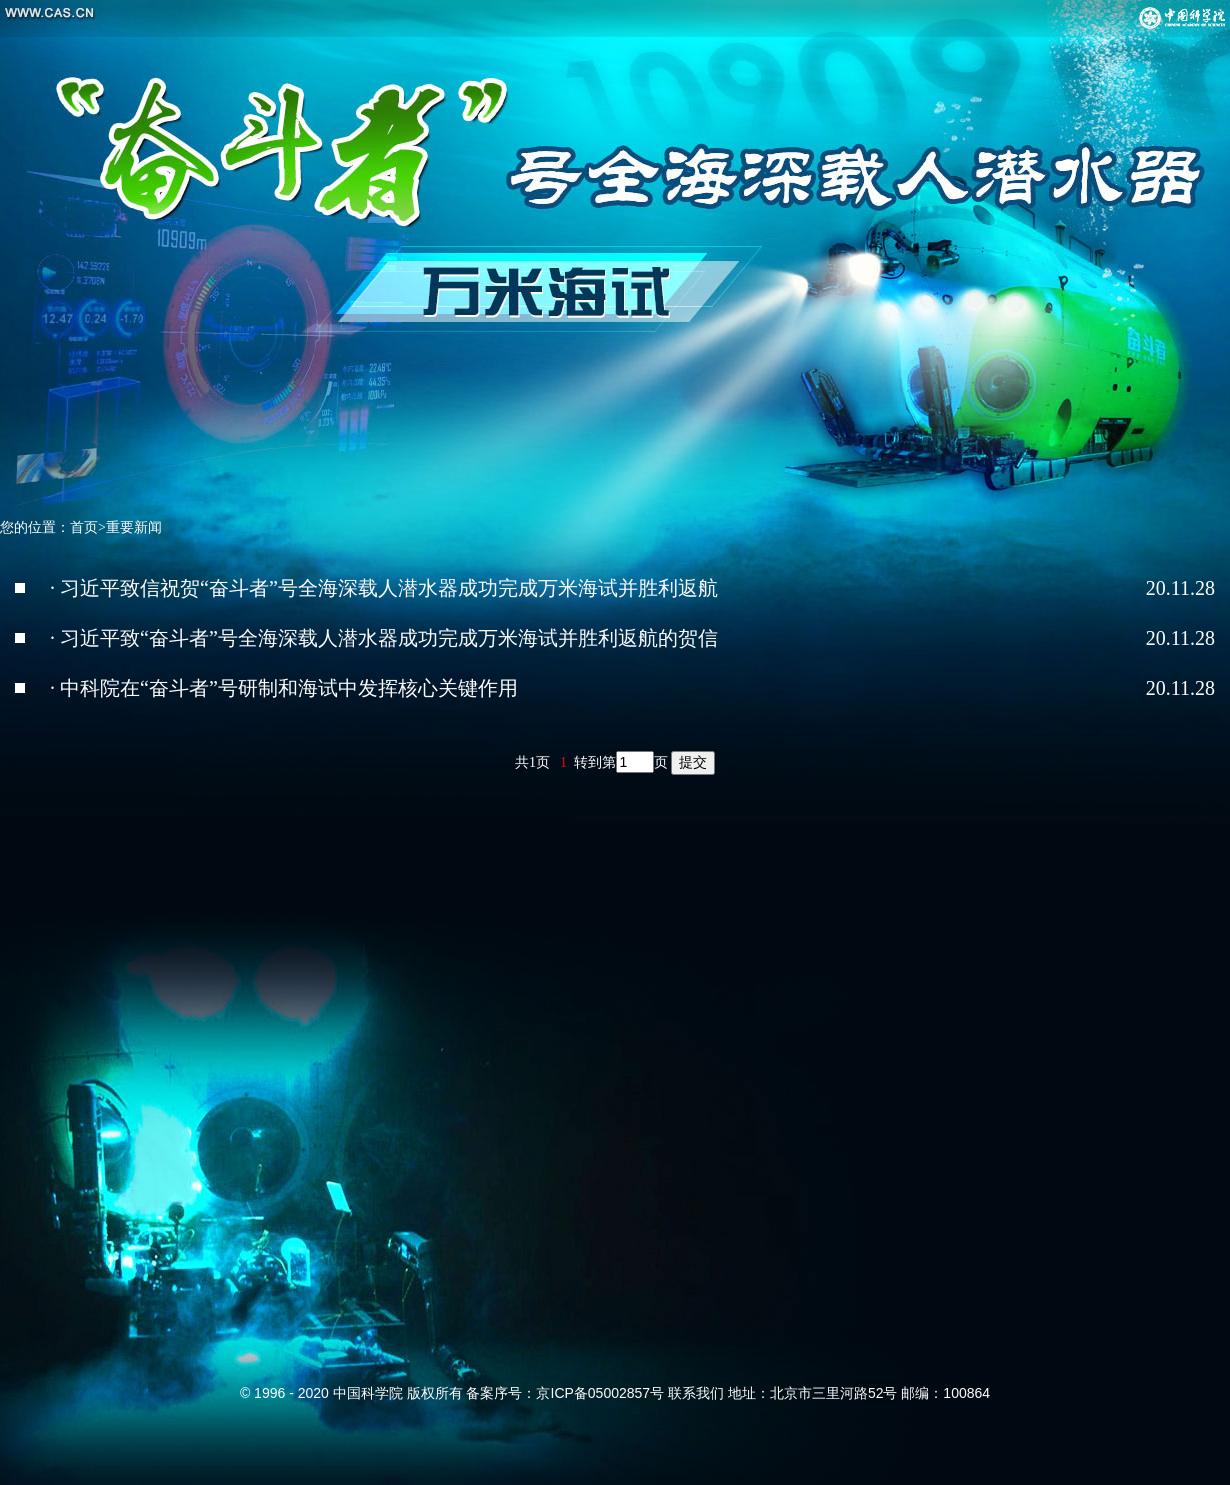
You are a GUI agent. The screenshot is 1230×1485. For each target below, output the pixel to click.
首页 (84, 527)
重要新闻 (134, 527)
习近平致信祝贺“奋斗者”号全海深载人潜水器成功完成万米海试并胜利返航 (389, 588)
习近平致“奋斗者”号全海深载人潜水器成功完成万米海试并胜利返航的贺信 (389, 638)
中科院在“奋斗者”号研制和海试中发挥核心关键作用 (289, 688)
